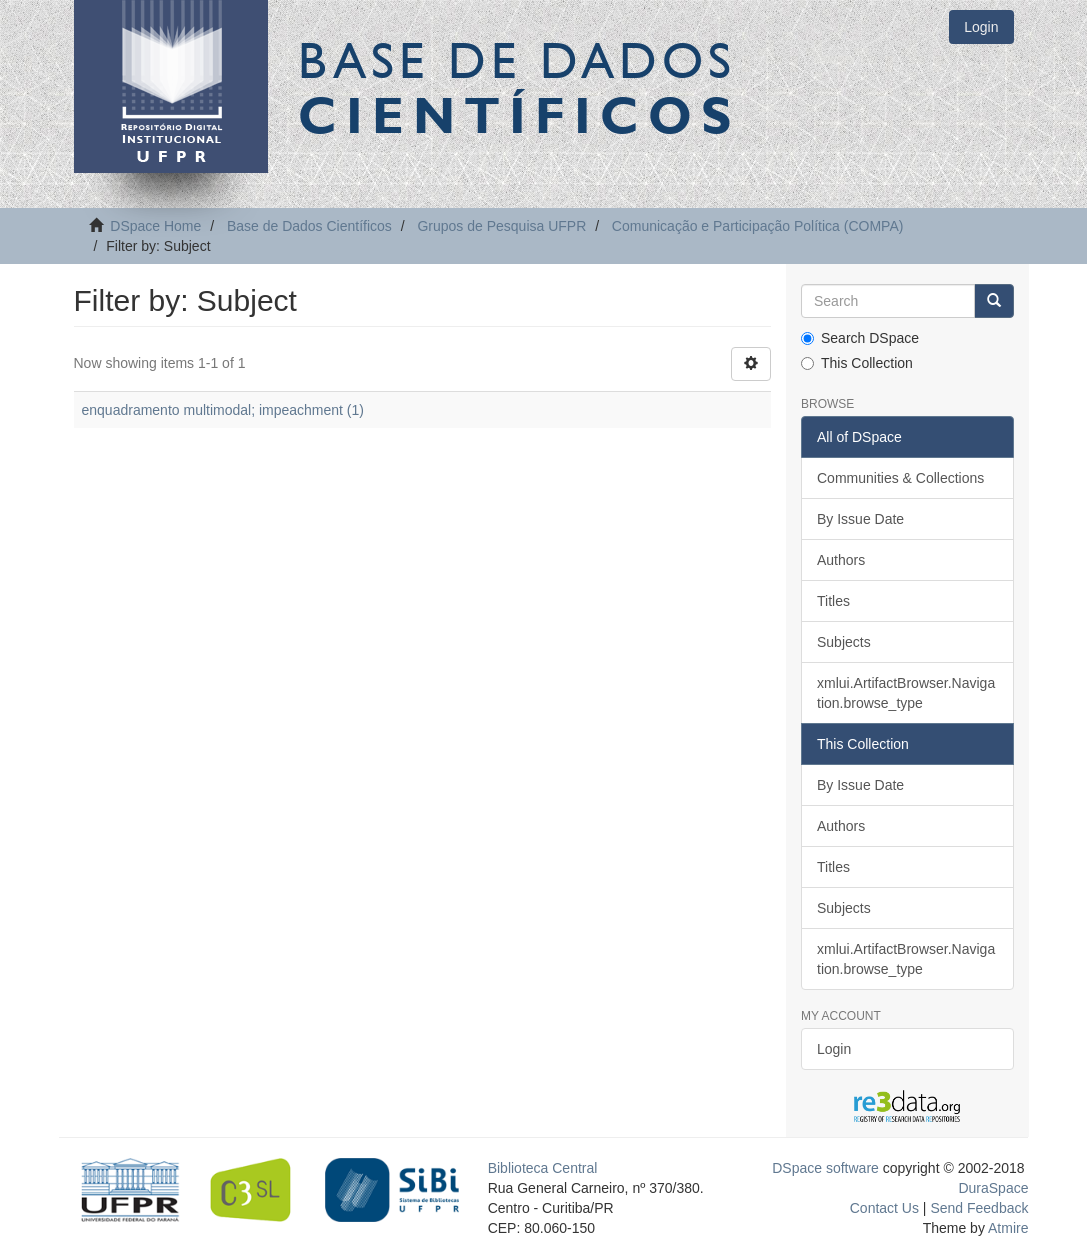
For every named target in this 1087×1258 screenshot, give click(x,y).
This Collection (857, 363)
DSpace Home (155, 226)
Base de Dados (519, 87)
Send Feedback (979, 1208)
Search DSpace (860, 338)
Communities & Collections (900, 478)
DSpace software (825, 1168)
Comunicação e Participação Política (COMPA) (758, 226)
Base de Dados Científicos (309, 226)
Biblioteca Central (543, 1168)
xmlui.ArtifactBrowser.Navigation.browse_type (906, 693)
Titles (833, 601)
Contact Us (884, 1208)
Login (834, 1049)
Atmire (1007, 1228)
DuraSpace (993, 1188)
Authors (841, 560)
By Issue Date (860, 519)
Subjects (844, 642)
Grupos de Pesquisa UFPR (501, 226)
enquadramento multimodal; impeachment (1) (223, 410)
